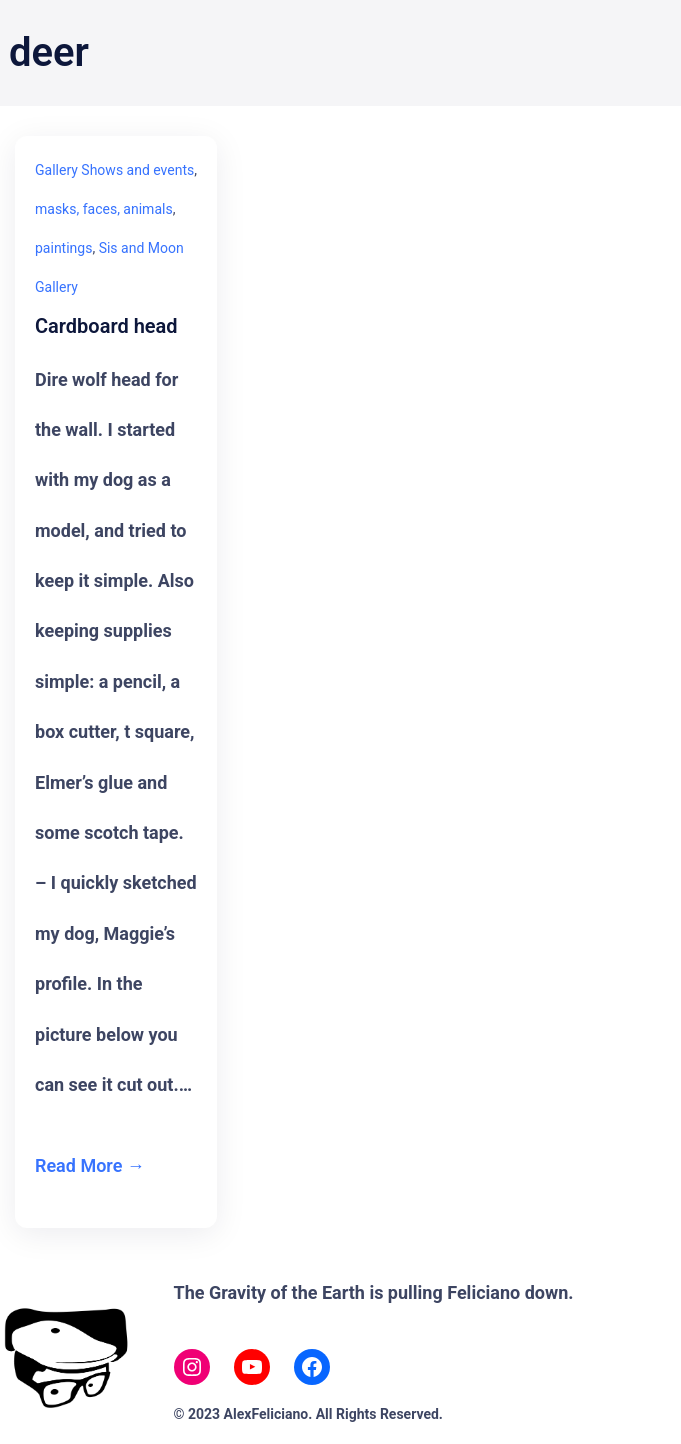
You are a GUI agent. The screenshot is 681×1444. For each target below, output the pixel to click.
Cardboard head (106, 326)
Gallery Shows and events (114, 170)
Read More (78, 1165)
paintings (63, 248)
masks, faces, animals (104, 209)
